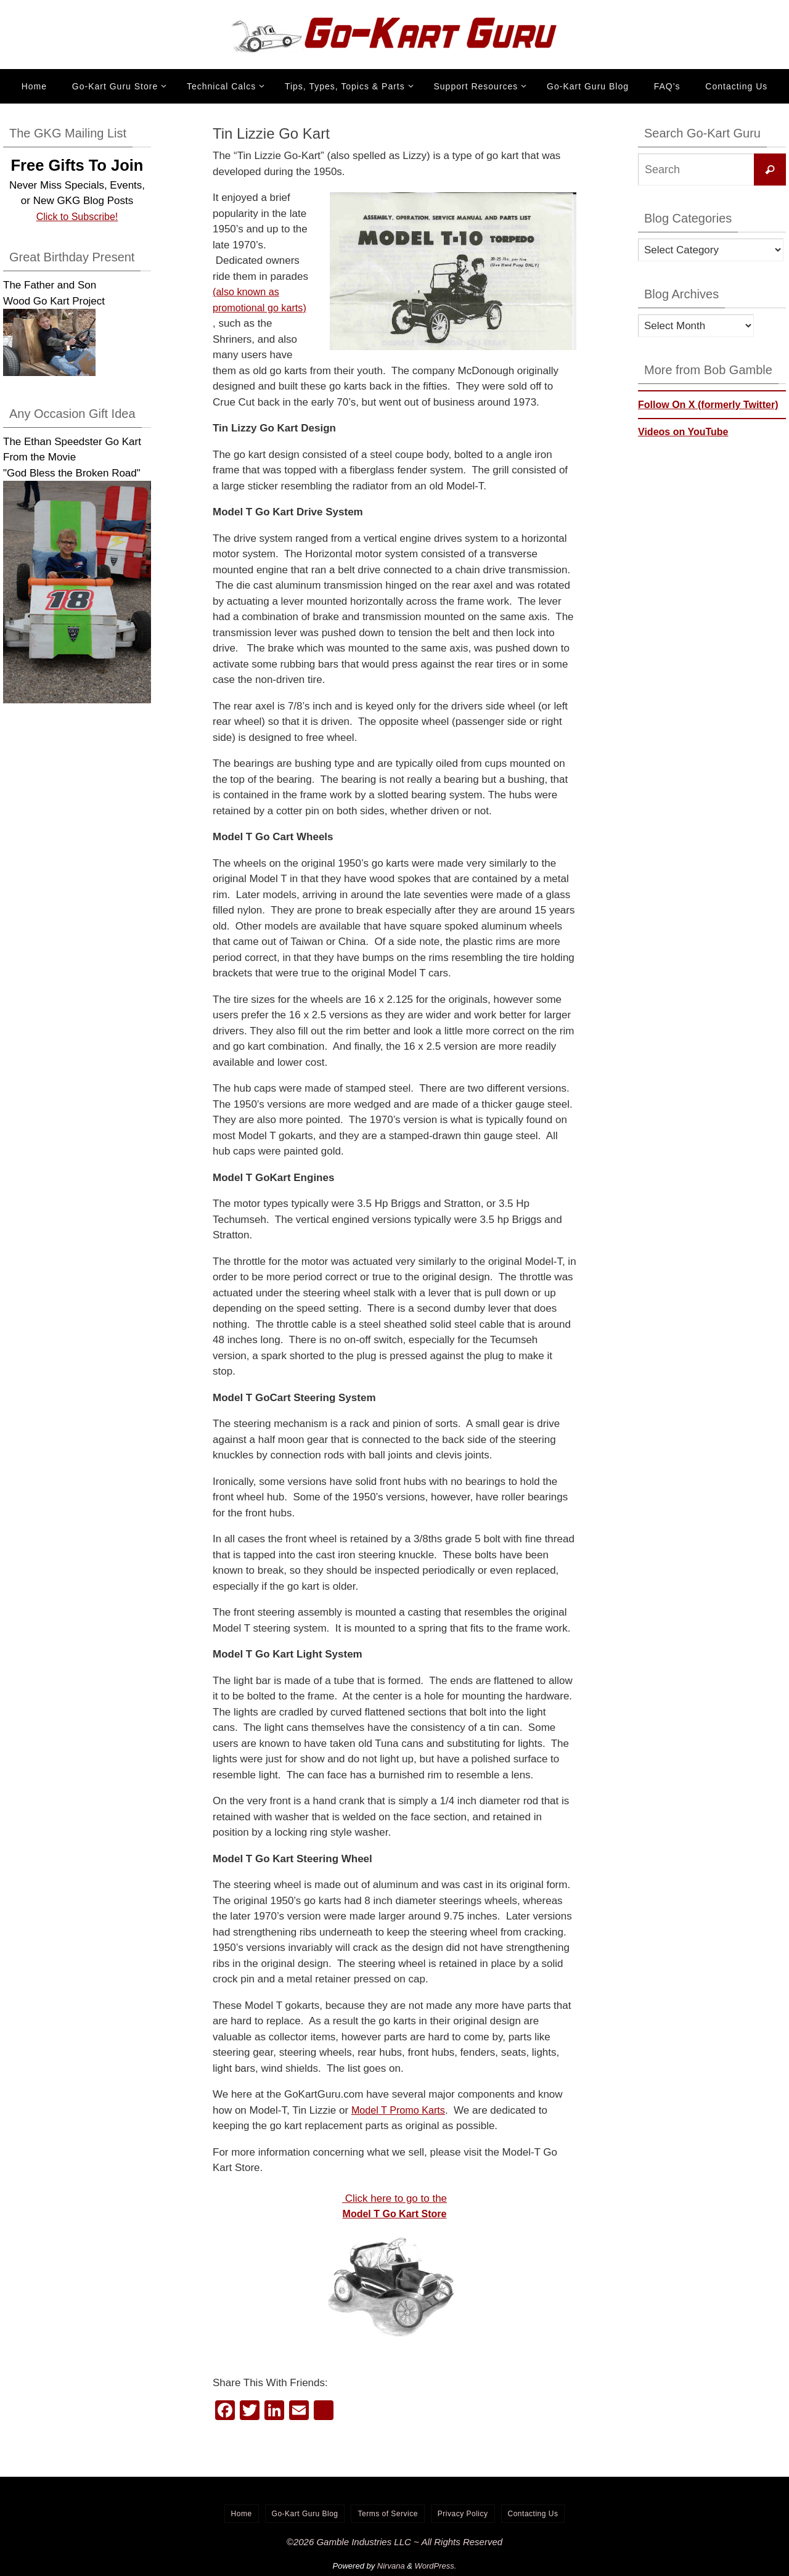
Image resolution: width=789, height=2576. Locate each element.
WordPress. (436, 2565)
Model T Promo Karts (400, 2110)
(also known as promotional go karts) (247, 307)
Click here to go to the (394, 2198)
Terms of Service (387, 2513)
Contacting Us (533, 2513)
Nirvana (391, 2565)
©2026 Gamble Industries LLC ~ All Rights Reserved (394, 2542)
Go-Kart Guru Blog (305, 2513)
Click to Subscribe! (77, 217)
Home (241, 2513)
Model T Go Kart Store (395, 2214)
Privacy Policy (463, 2513)
